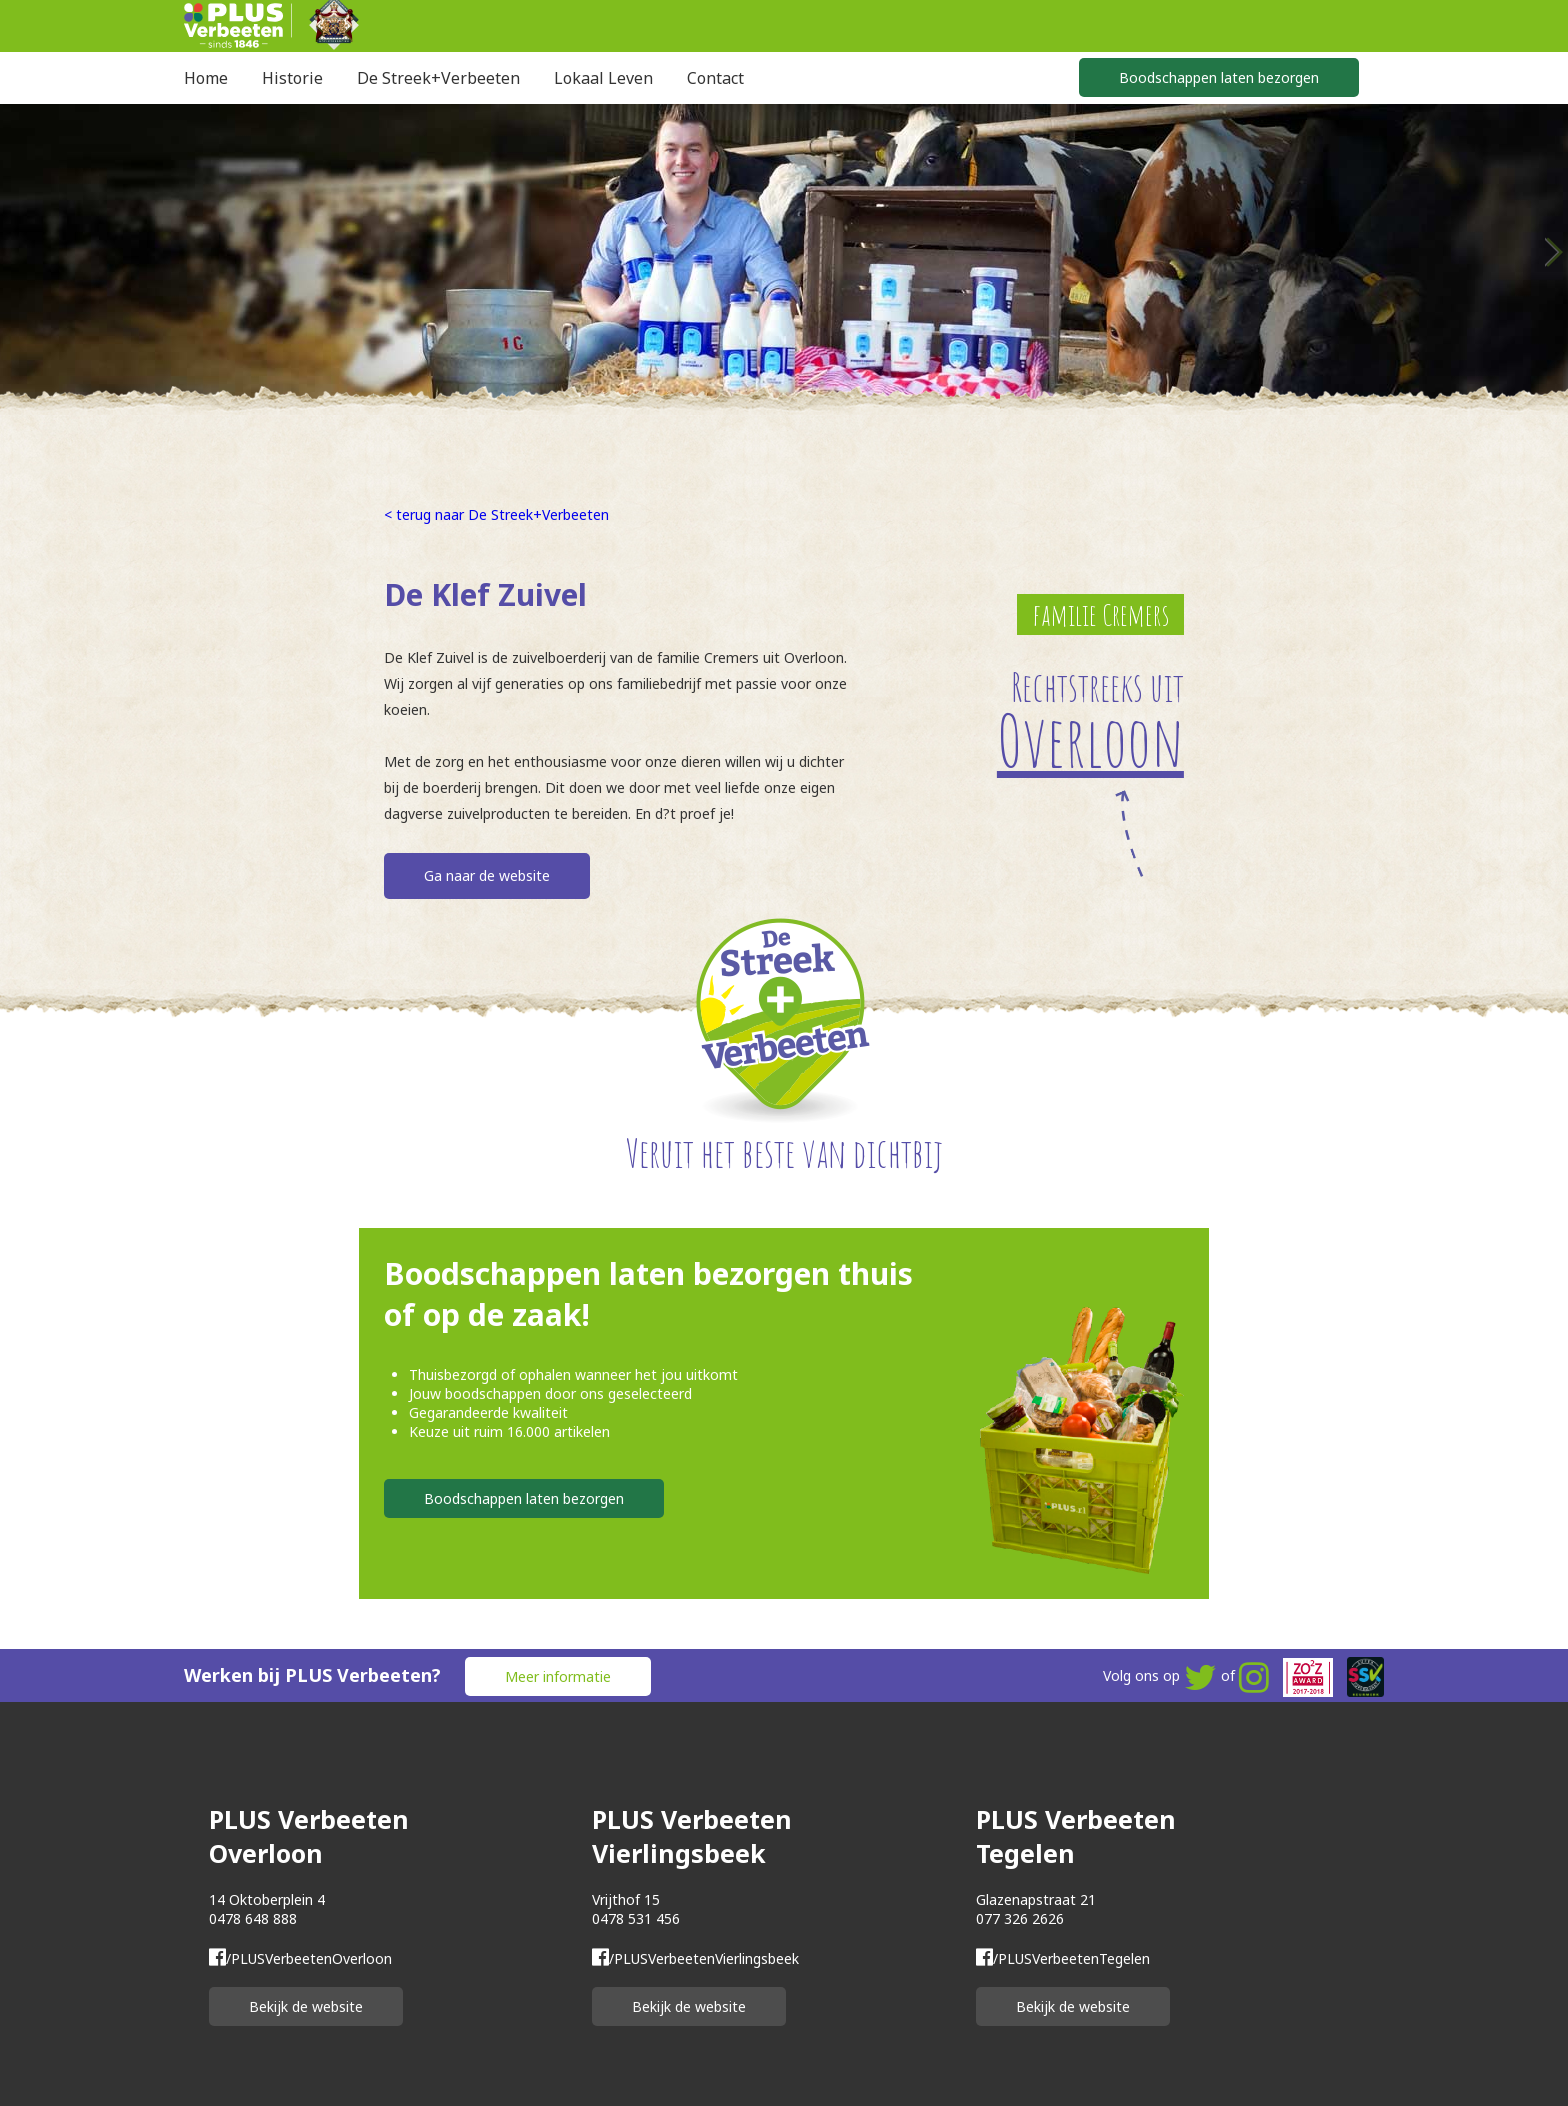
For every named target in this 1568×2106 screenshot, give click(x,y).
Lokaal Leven (603, 78)
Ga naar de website (487, 875)
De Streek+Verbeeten (438, 78)
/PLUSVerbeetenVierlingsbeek (695, 1958)
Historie (292, 78)
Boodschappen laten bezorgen (1219, 77)
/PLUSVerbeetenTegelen (1063, 1958)
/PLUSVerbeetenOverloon (300, 1958)
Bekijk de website (306, 2006)
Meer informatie (558, 1676)
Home (206, 78)
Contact (715, 78)
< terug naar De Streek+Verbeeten (496, 514)
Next (1553, 252)
